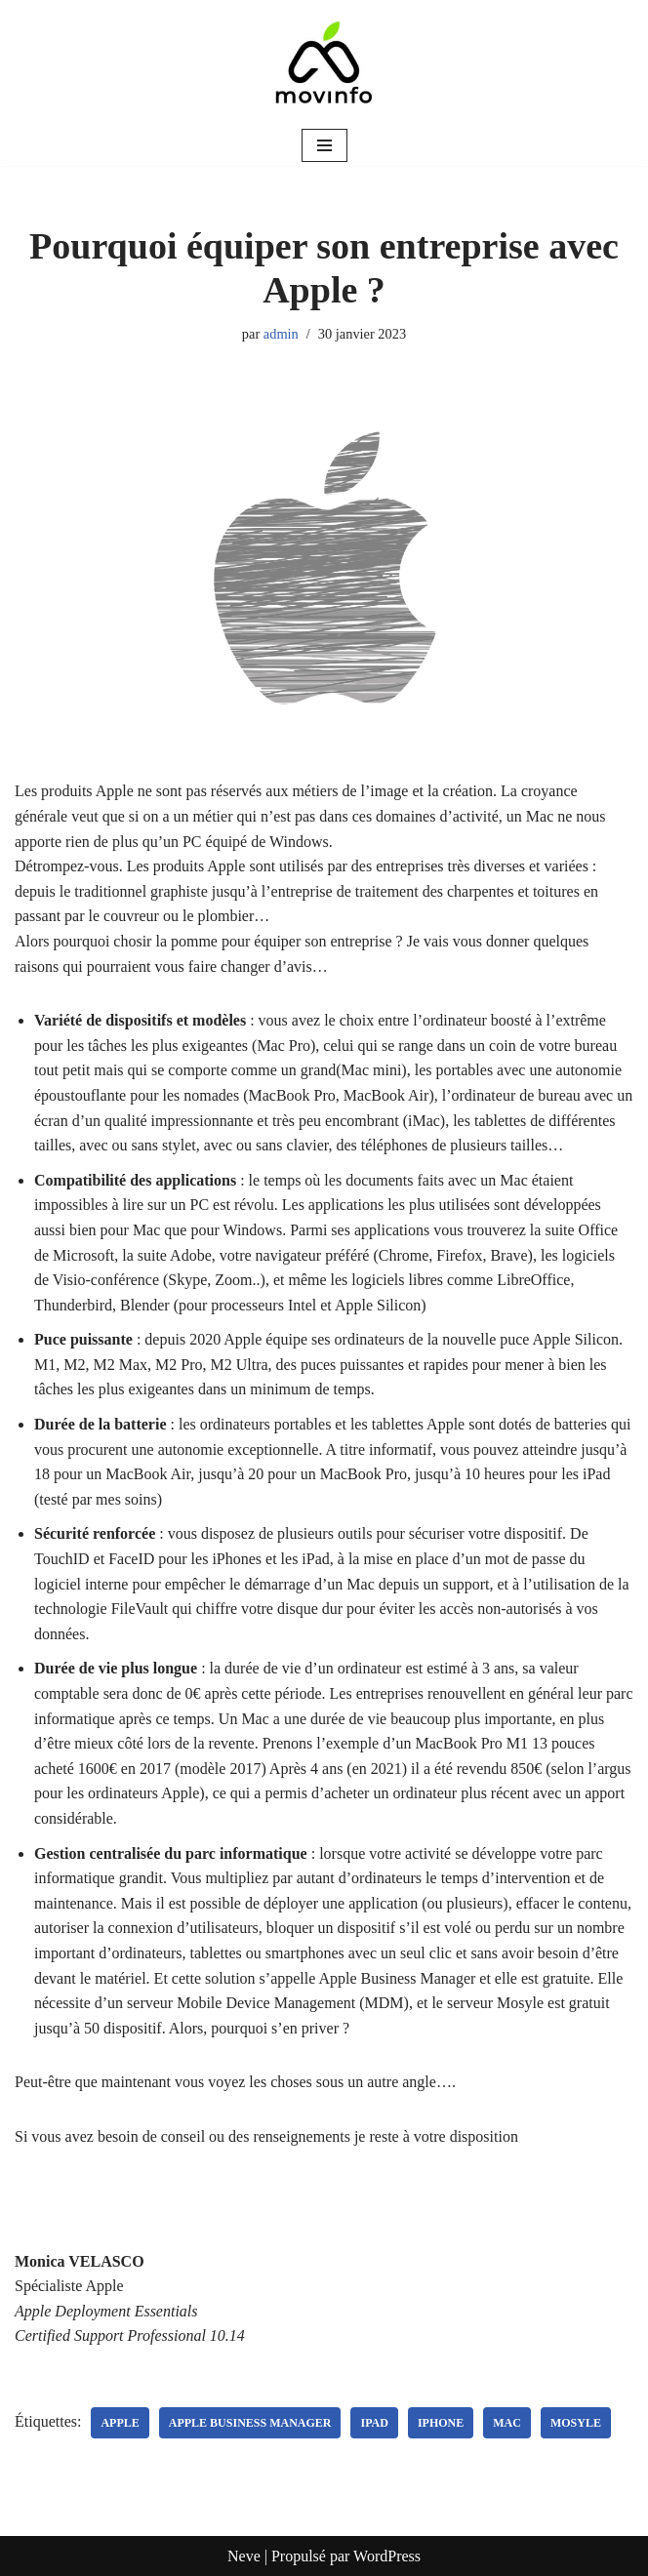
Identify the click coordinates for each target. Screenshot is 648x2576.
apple (120, 2423)
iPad (373, 2423)
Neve (244, 2556)
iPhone (441, 2423)
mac (507, 2423)
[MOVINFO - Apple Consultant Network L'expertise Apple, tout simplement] (324, 62)
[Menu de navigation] (324, 145)
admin (281, 334)
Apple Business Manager (250, 2423)
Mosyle (575, 2423)
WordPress (387, 2556)
